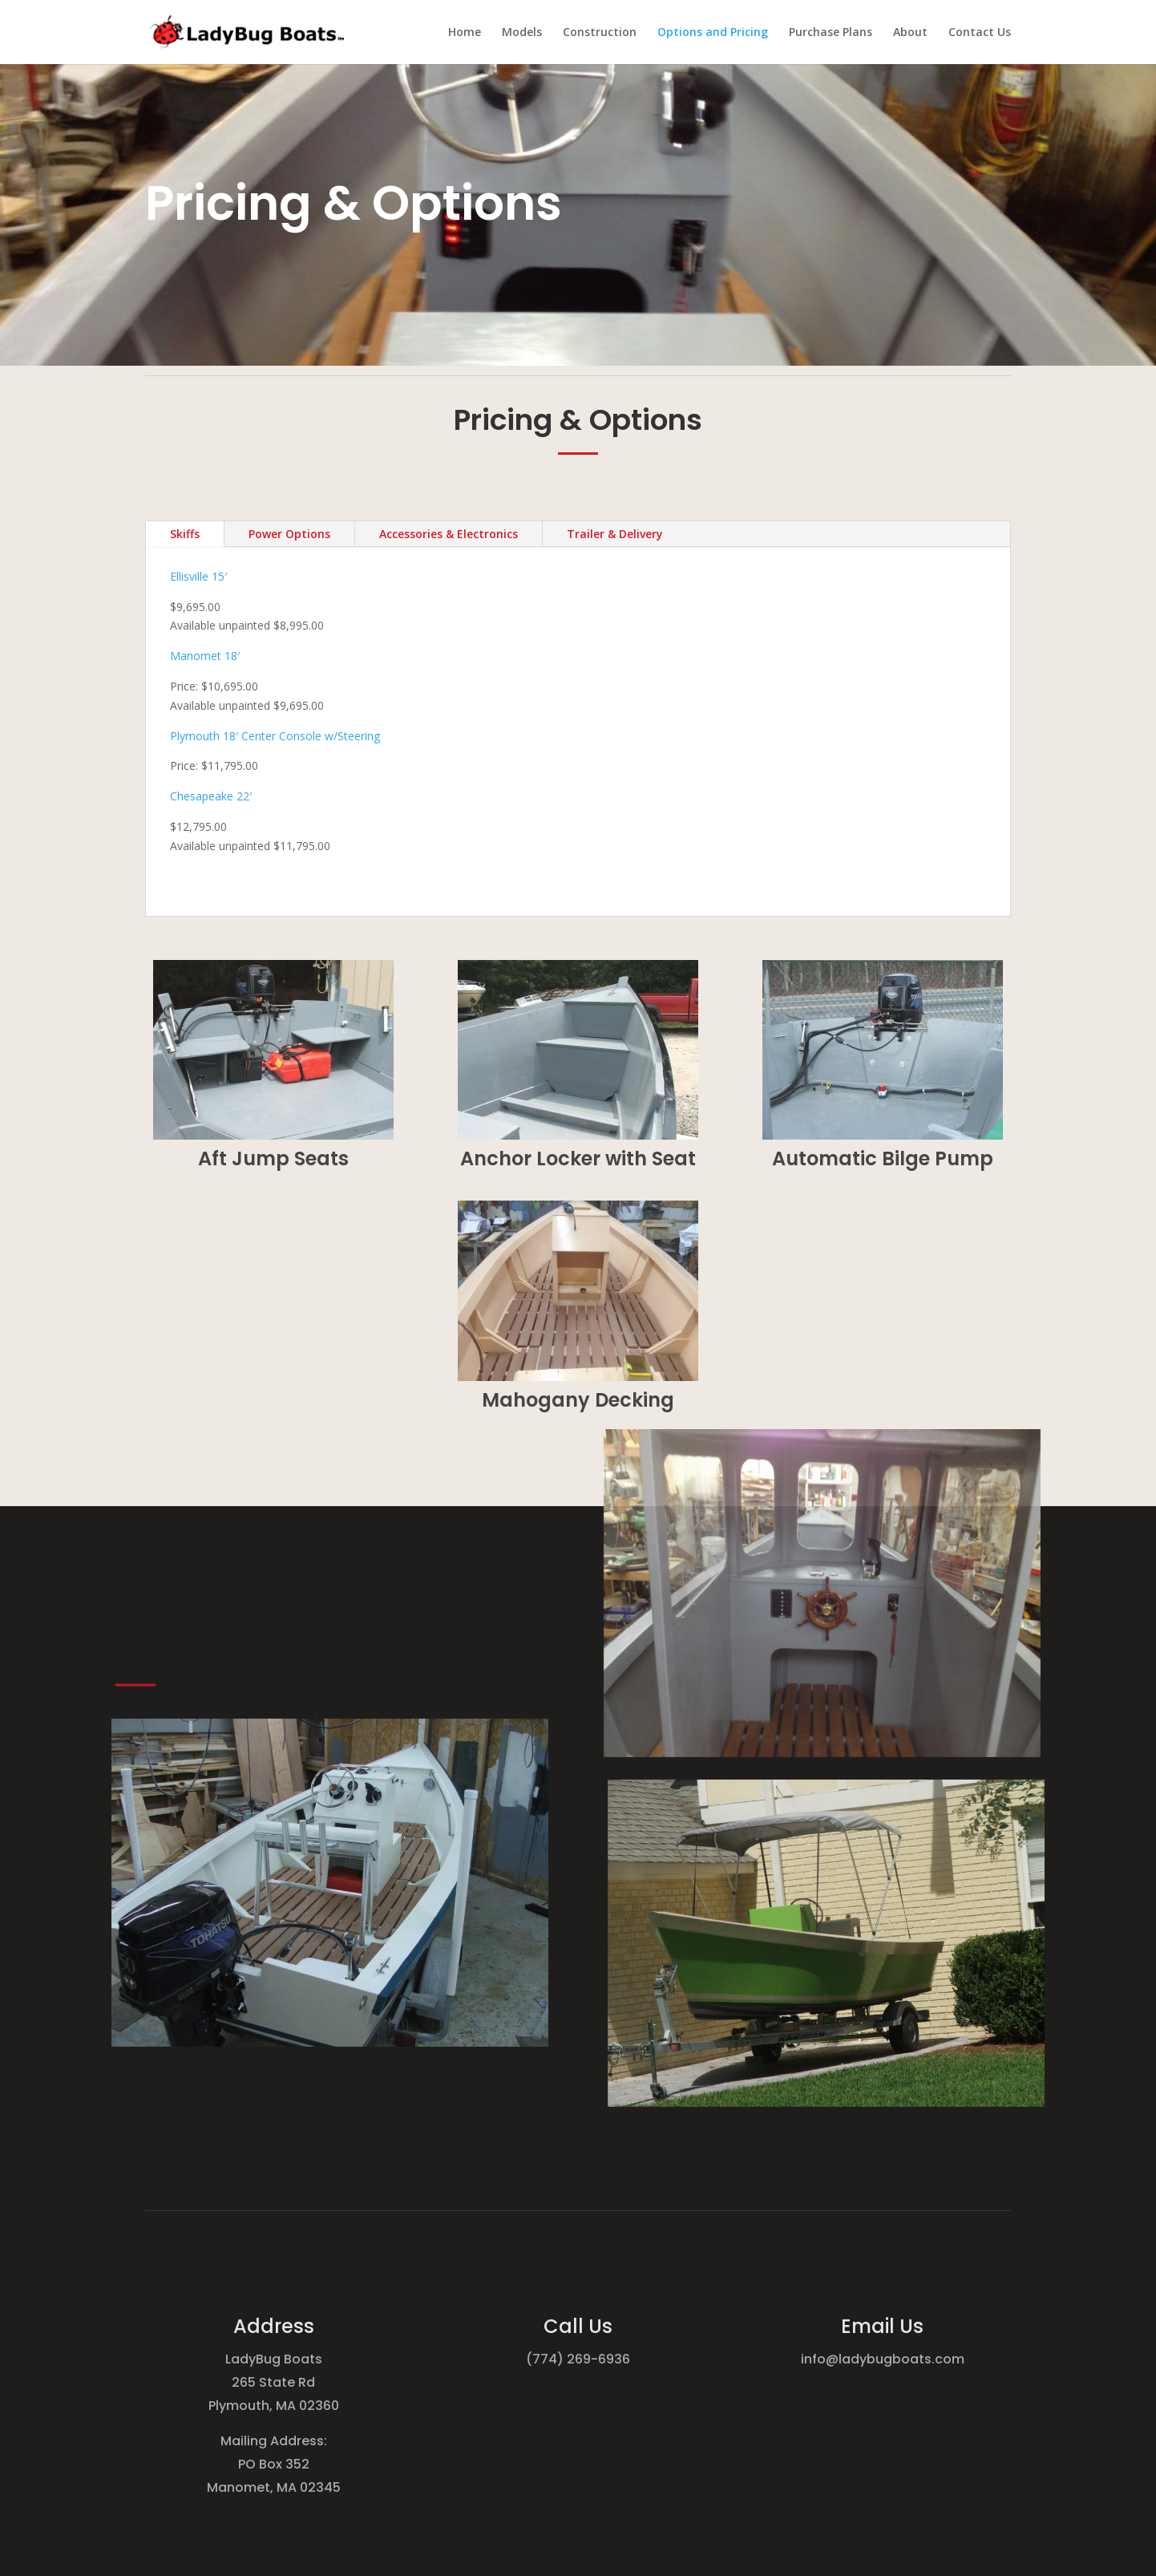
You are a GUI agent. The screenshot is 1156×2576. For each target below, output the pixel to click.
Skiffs (185, 533)
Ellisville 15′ (200, 576)
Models (522, 32)
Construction (600, 32)
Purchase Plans (830, 32)
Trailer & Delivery (615, 533)
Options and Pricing (712, 32)
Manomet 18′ (205, 655)
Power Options (289, 533)
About (910, 32)
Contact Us (979, 32)
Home (464, 32)
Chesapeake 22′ (211, 796)
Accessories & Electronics (448, 533)
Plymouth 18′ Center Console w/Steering (275, 735)
